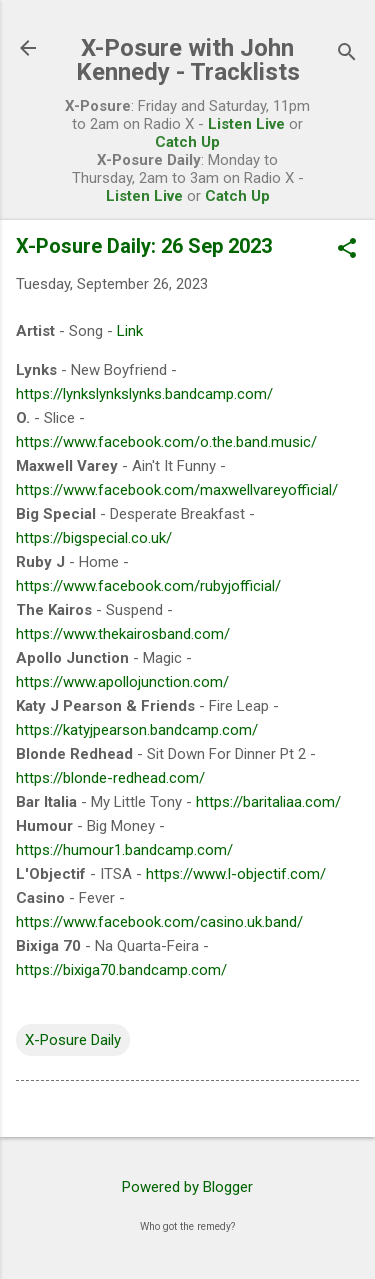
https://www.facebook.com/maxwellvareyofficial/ (177, 490)
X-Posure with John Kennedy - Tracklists (188, 60)
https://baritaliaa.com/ (268, 802)
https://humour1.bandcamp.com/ (124, 850)
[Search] (347, 54)
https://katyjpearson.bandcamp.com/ (137, 730)
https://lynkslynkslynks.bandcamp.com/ (144, 394)
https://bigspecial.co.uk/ (94, 538)
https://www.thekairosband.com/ (123, 634)
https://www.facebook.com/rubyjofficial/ (148, 586)
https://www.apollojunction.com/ (122, 682)
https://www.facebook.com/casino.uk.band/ (159, 922)
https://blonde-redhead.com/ (110, 778)
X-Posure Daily (73, 1040)
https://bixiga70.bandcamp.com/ (121, 970)
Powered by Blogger (187, 1187)
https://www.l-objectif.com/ (236, 874)
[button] (347, 250)
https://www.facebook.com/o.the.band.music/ (166, 442)
